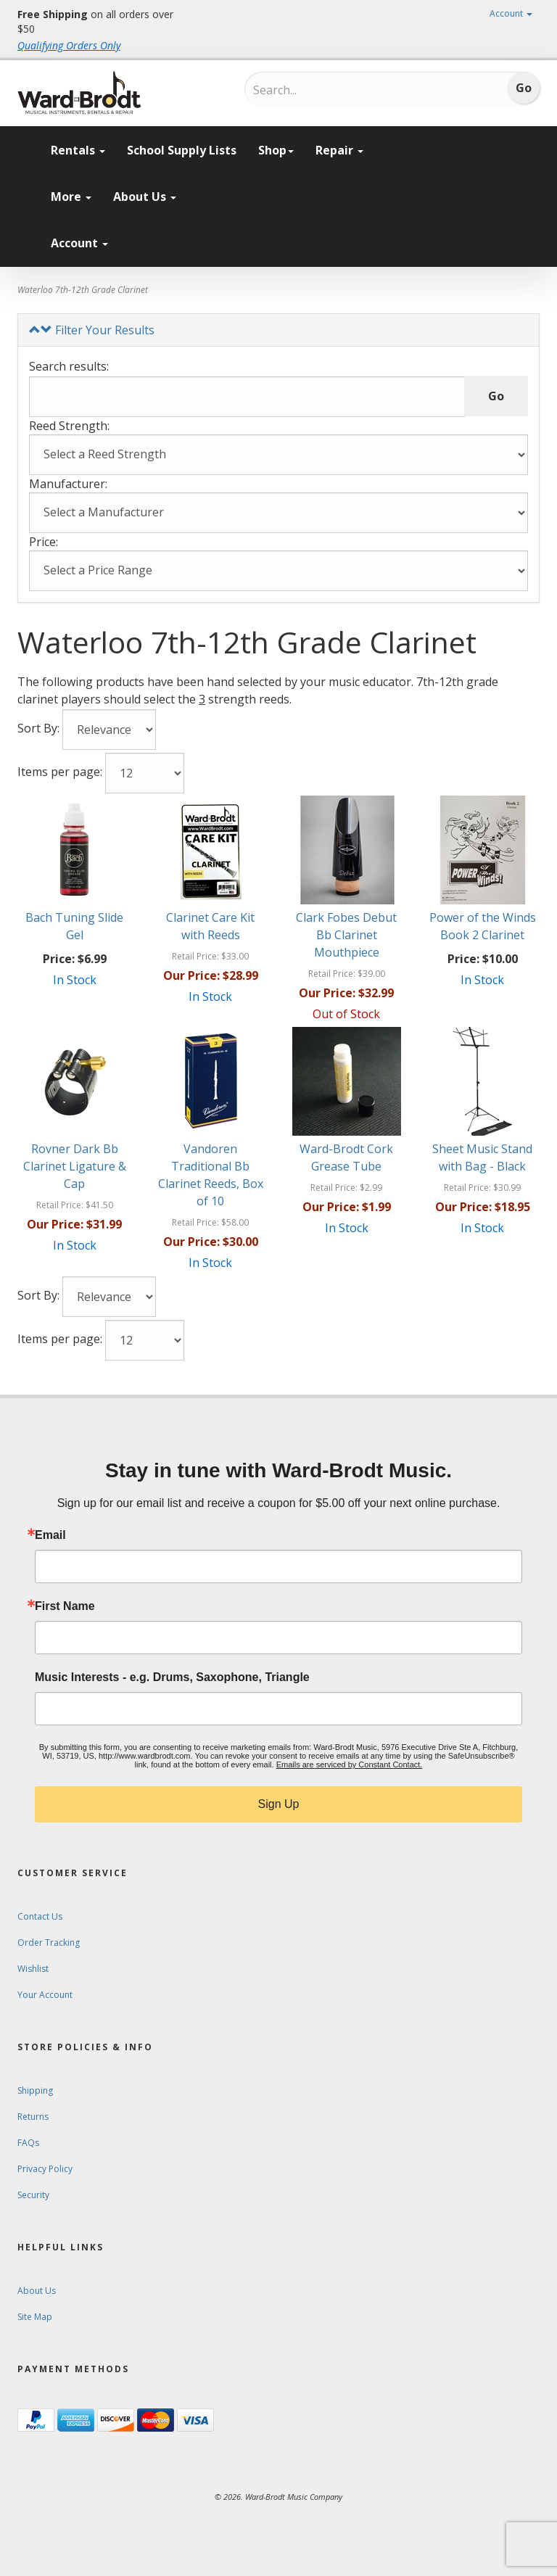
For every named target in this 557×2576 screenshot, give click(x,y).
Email (50, 1535)
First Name (65, 1606)
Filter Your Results (91, 330)
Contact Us (39, 1916)
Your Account (45, 1995)
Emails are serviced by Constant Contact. (349, 1764)
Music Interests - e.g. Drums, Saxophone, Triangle (172, 1677)
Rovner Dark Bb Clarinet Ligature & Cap (74, 1166)
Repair (339, 150)
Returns (33, 2116)
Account (511, 13)
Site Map (34, 2317)
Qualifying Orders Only (68, 45)
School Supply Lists (181, 150)
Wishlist (33, 1968)
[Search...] (313, 90)
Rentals (78, 150)
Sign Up (279, 1804)
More (71, 197)
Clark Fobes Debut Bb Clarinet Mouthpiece (346, 934)
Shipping (35, 2090)
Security (33, 2195)
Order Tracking (48, 1942)
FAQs (28, 2143)
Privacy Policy (45, 2169)
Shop (276, 150)
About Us (144, 197)
